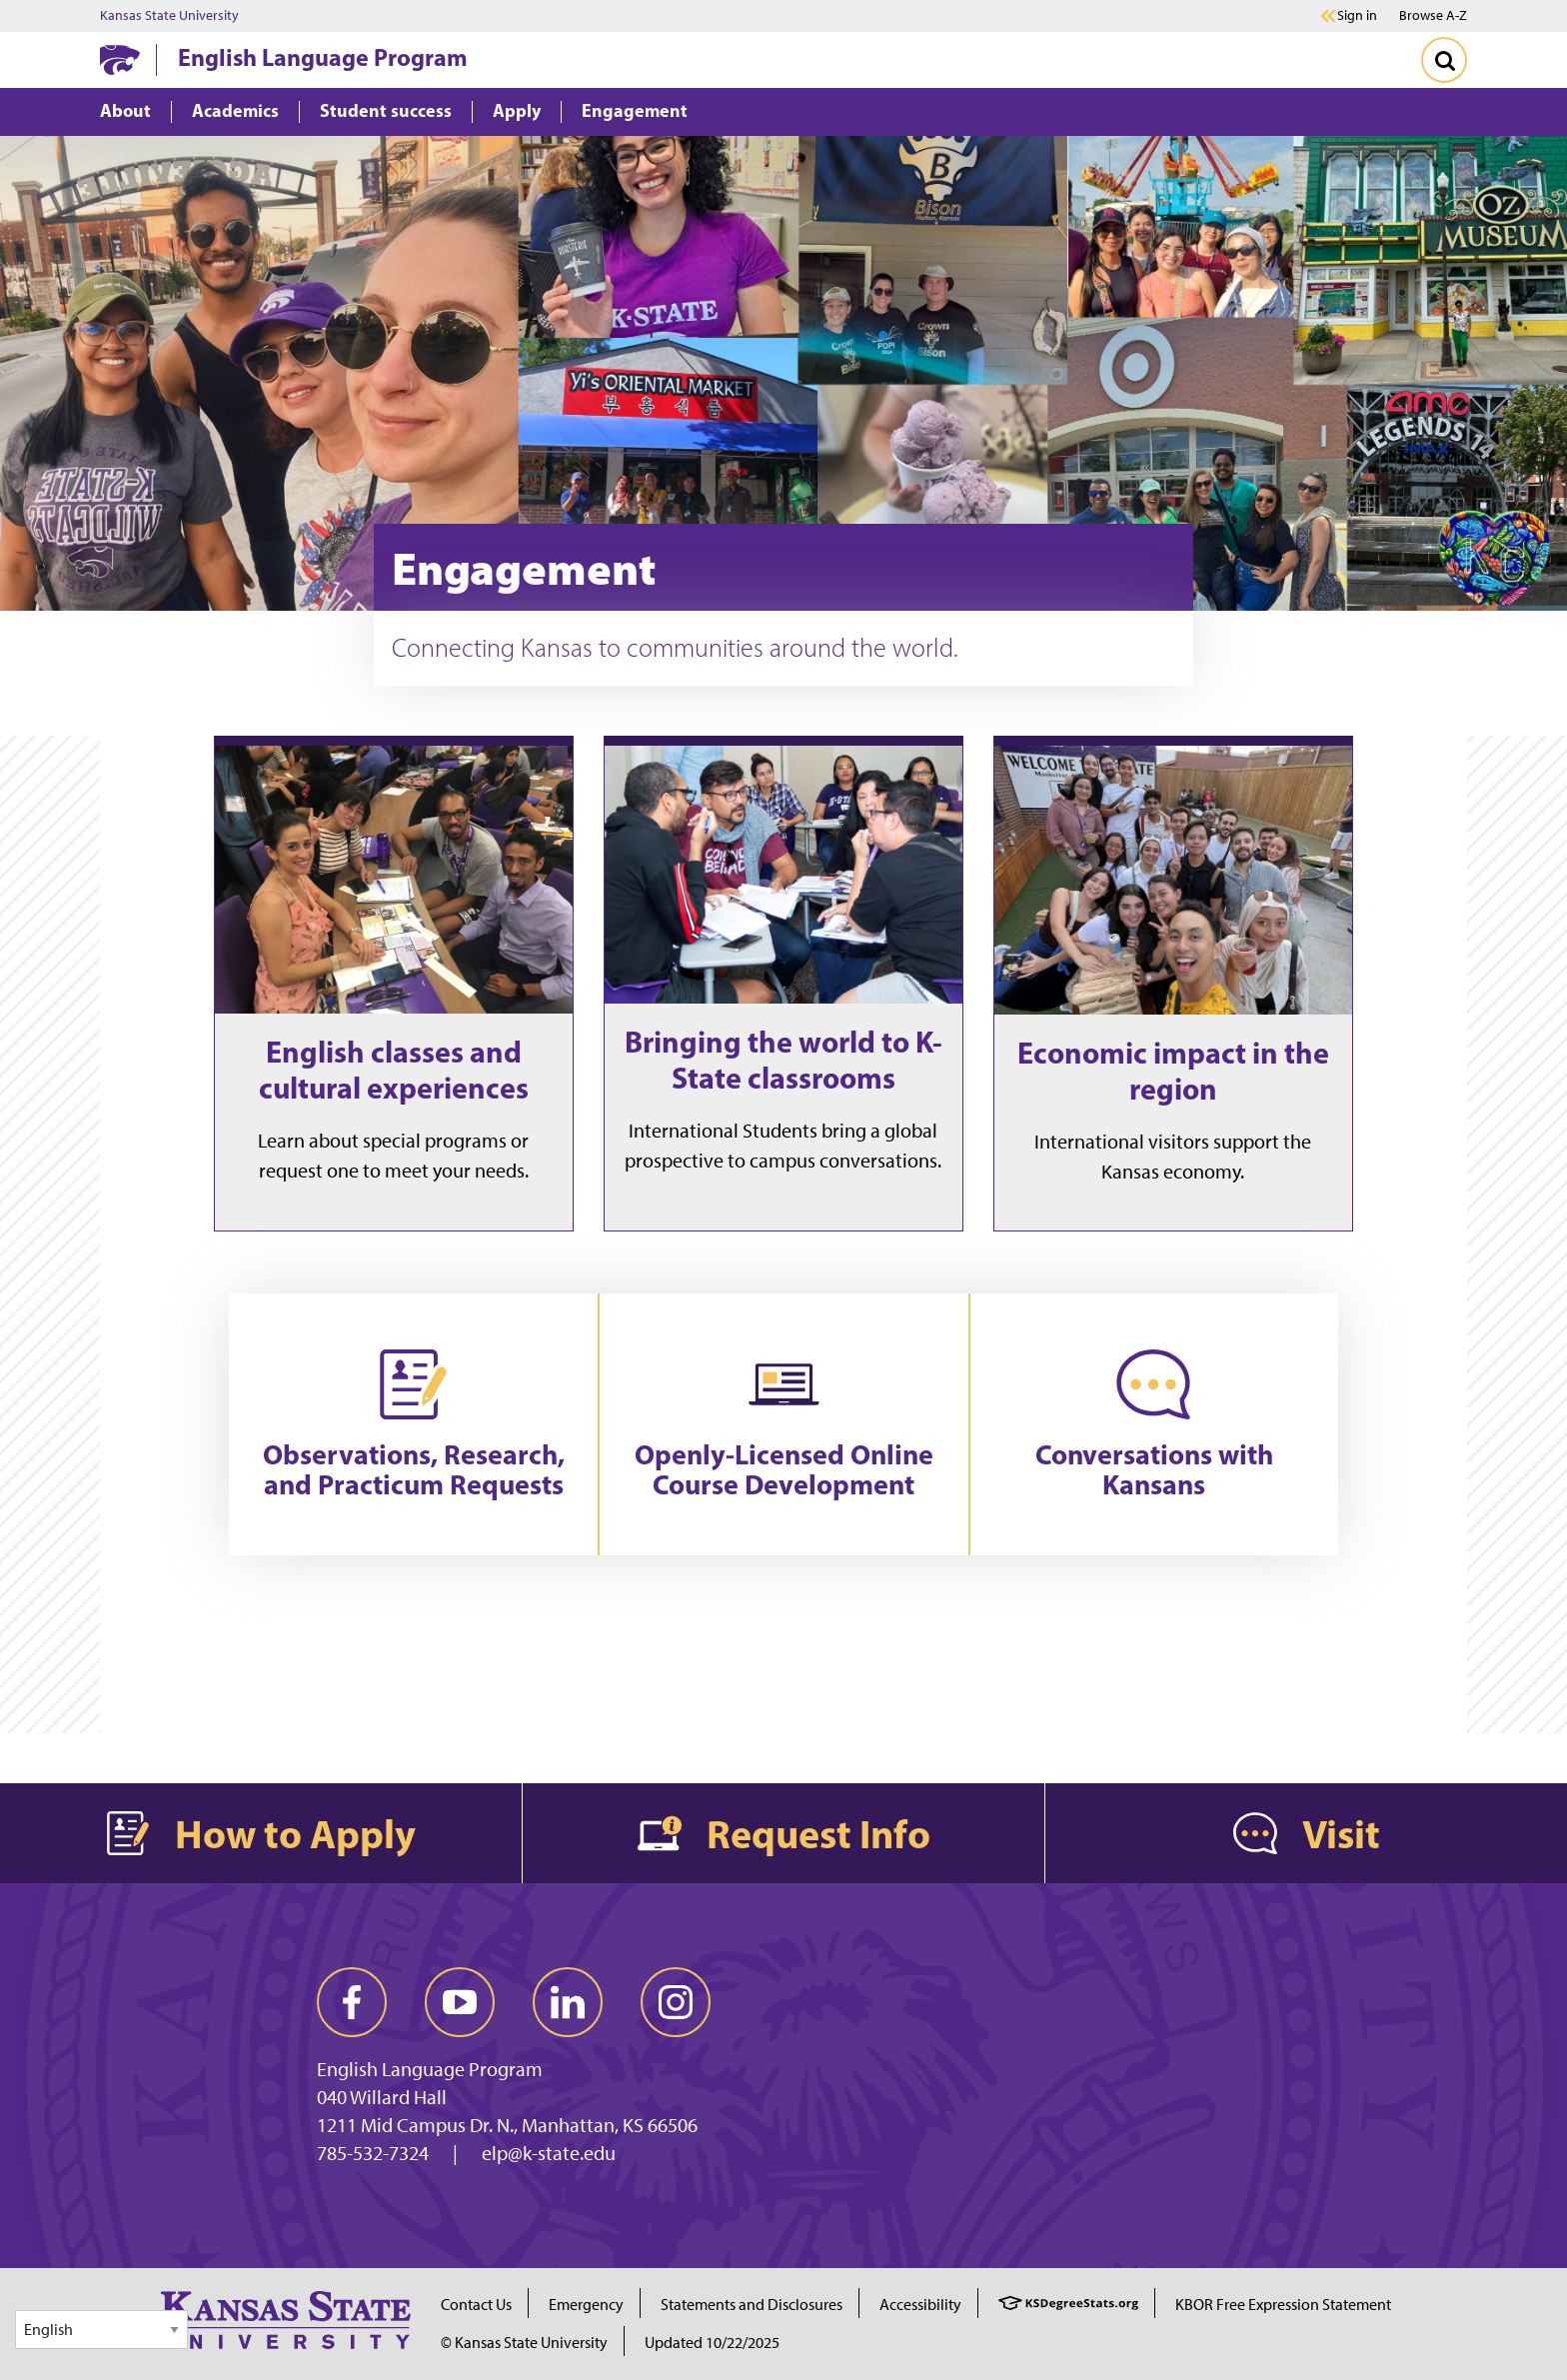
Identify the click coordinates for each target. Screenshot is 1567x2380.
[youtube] (460, 2002)
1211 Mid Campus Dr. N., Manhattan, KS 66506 (507, 2125)
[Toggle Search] (1444, 60)
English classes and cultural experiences (394, 1070)
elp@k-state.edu (549, 2153)
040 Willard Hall (382, 2097)
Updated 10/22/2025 (712, 2342)
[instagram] (676, 2002)
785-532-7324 (373, 2153)
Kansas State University (169, 16)
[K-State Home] (120, 59)
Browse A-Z (1433, 15)
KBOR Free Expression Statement (1283, 2304)
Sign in (1357, 16)
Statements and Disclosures (751, 2304)
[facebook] (352, 2002)
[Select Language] (101, 2329)
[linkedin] (568, 2002)
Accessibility (920, 2304)
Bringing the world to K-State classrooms (783, 1060)
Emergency (586, 2304)
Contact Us (476, 2304)
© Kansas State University (524, 2342)
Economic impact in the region (1173, 1071)
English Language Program (323, 57)
